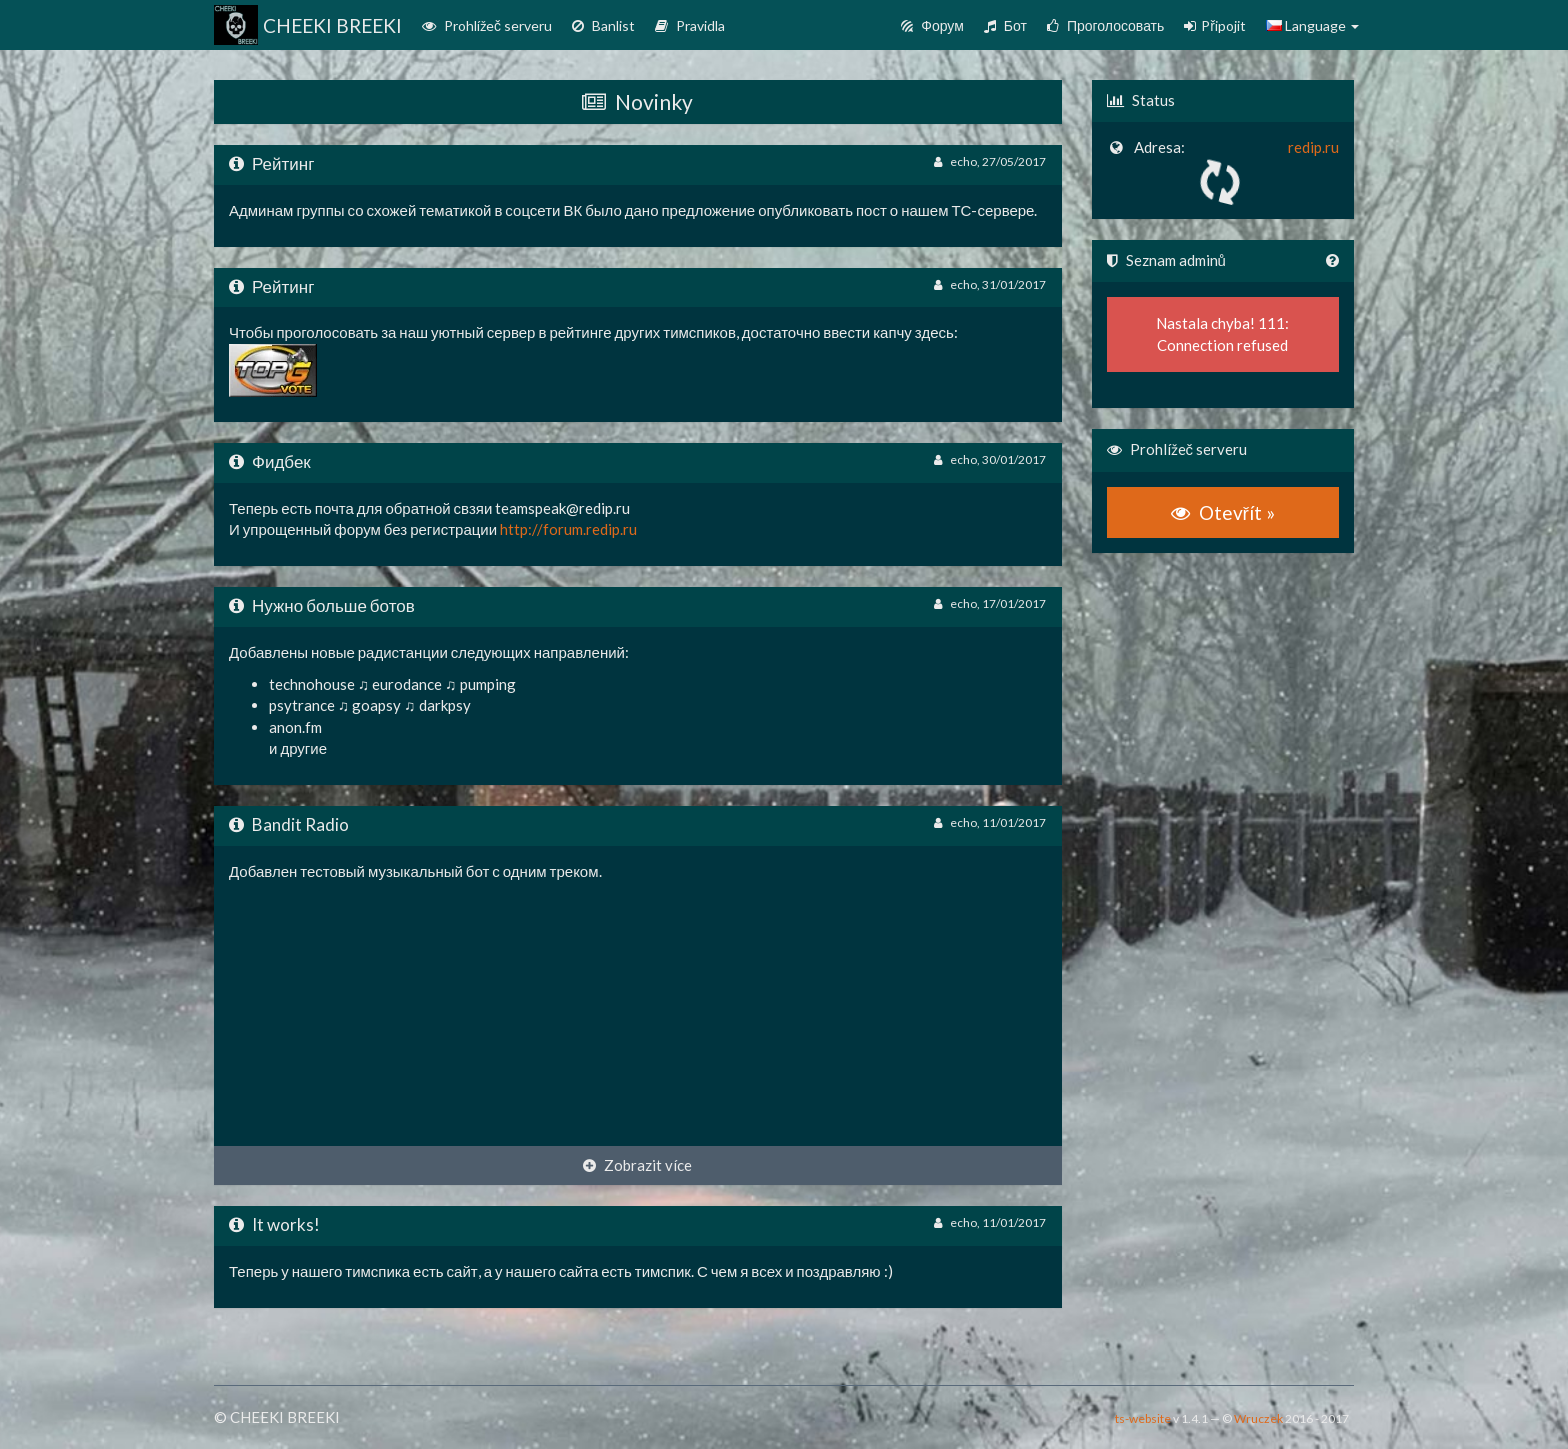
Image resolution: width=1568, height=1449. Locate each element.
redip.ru (1313, 147)
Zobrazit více (637, 1165)
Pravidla (690, 25)
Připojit (1215, 25)
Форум (932, 25)
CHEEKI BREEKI (300, 25)
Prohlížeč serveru (487, 25)
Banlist (603, 25)
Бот (1005, 25)
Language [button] (1312, 25)
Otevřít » (1223, 512)
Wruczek (1258, 1418)
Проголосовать (1105, 25)
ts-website (1143, 1418)
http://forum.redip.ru (568, 529)
